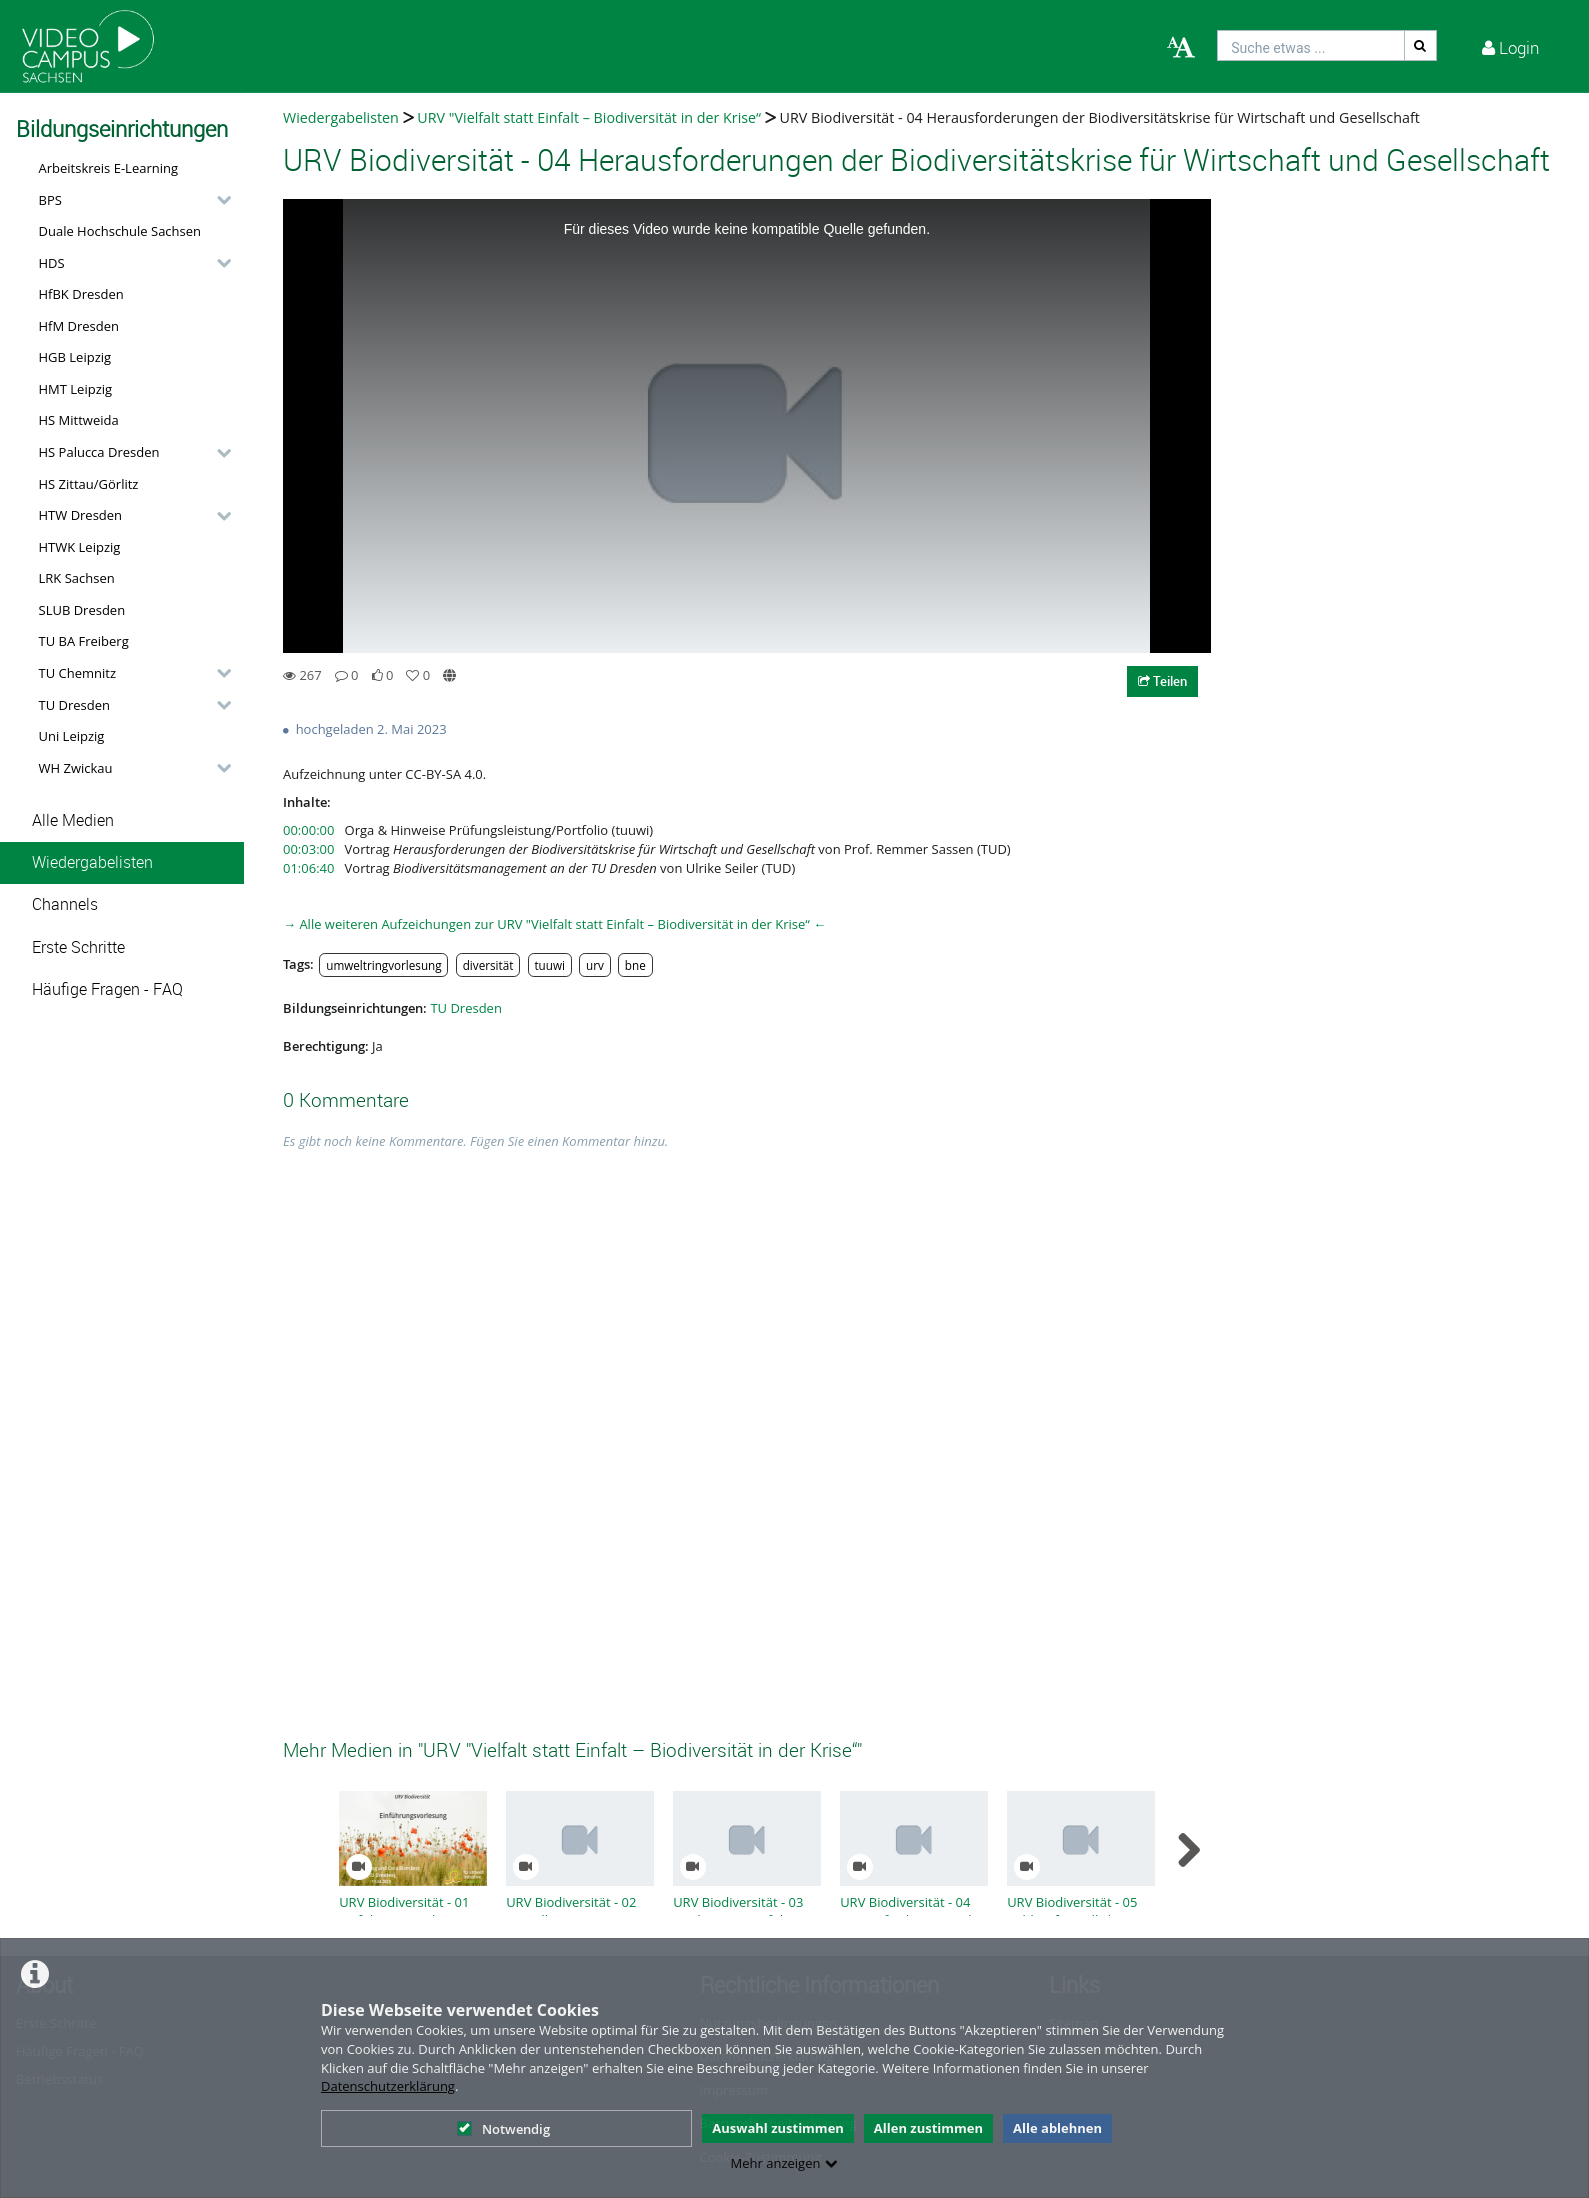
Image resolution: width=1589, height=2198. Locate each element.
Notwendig (503, 2129)
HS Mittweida (79, 420)
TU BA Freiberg (84, 641)
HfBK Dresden (81, 294)
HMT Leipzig (76, 389)
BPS (50, 200)
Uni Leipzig (72, 736)
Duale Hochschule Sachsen (120, 231)
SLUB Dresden (82, 610)
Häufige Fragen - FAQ (107, 989)
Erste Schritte (78, 947)
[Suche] (1421, 45)
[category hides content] (218, 200)
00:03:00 (308, 849)
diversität (488, 965)
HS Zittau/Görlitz (89, 484)
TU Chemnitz (78, 673)
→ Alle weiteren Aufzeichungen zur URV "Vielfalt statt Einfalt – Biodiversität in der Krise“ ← (554, 924)
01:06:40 (308, 868)
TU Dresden (74, 705)
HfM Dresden (79, 326)
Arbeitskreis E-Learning (109, 168)
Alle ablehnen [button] (1057, 2128)
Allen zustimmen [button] (928, 2128)
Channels (65, 904)
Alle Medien (73, 820)
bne (635, 965)
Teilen (1162, 681)
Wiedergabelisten (92, 862)
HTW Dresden (81, 515)
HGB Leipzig (75, 357)
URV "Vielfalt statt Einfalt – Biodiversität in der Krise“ (589, 117)
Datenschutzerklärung (388, 2086)
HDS (52, 263)
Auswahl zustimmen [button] (778, 2128)
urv (595, 965)
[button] (130, 200)
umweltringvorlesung (383, 965)
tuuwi (549, 965)
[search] (1311, 45)
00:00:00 (308, 830)
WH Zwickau (76, 768)
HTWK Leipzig (80, 547)
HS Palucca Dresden (99, 452)
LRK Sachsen (77, 578)
